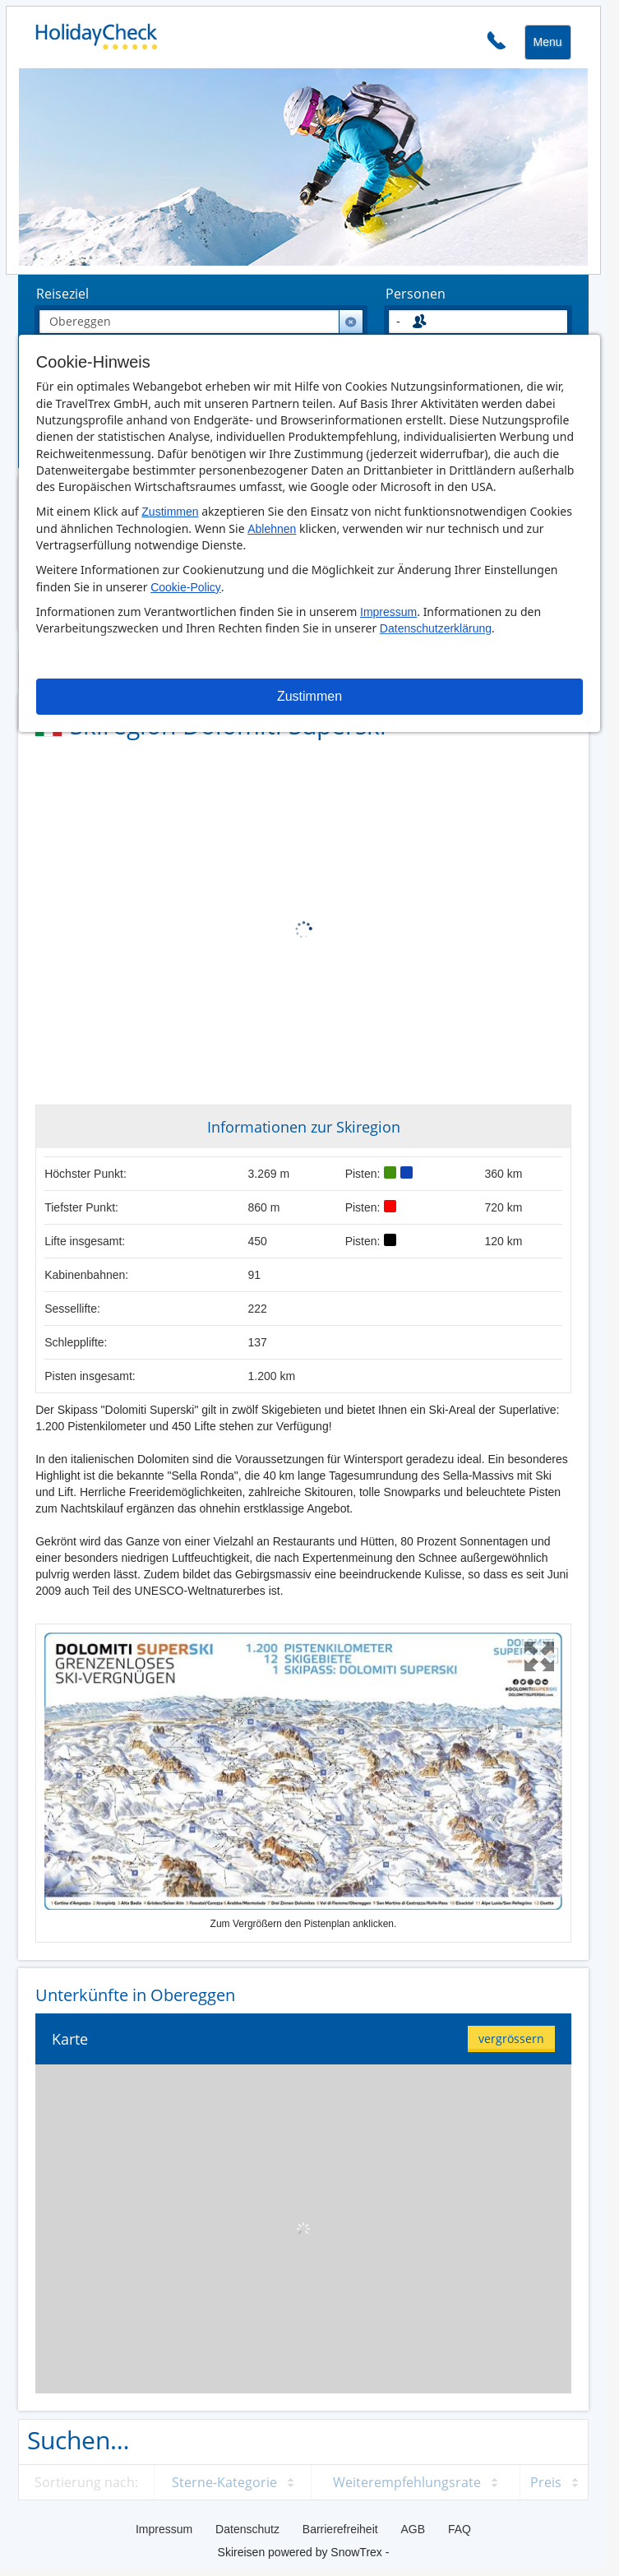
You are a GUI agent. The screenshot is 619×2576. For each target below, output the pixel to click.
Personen (416, 293)
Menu (548, 42)
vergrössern (511, 2038)
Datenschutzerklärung (436, 628)
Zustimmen (169, 511)
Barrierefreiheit (340, 2529)
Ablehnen (271, 528)
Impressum (388, 612)
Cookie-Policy (185, 587)
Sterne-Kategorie (224, 2482)
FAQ (459, 2529)
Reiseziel (62, 293)
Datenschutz (247, 2529)
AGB (413, 2529)
